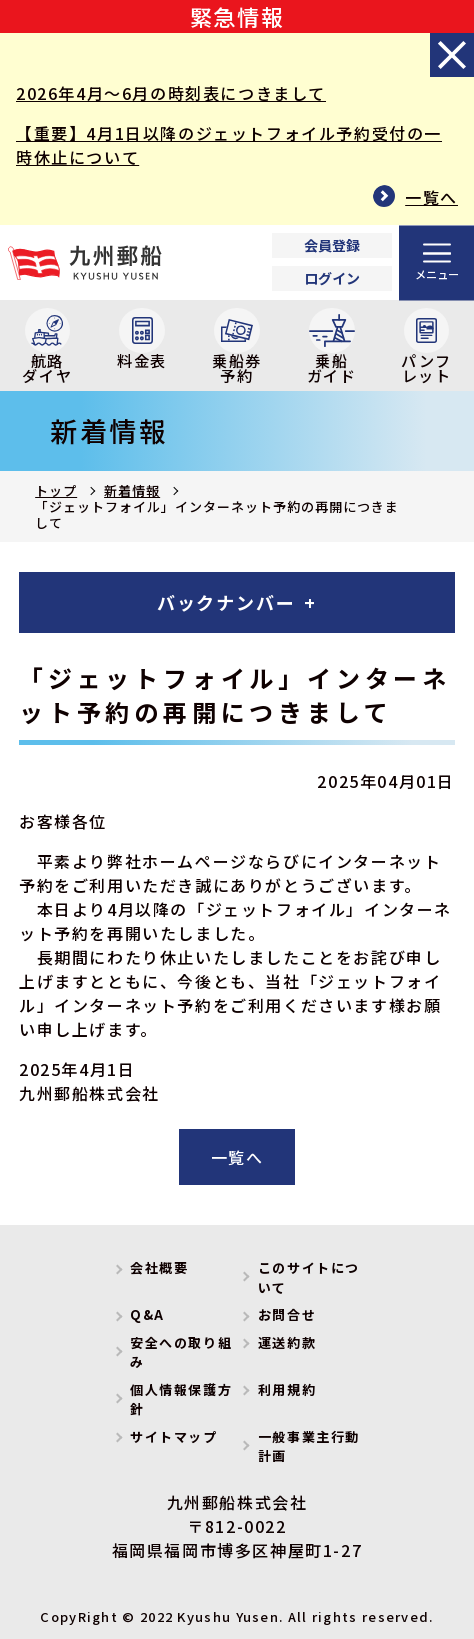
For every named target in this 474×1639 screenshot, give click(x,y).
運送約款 (287, 1342)
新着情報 (132, 490)
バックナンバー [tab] (226, 602)
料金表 (142, 340)
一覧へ (431, 197)
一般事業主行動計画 (309, 1446)
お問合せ (287, 1314)
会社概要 (159, 1267)
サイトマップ (174, 1436)
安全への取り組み (181, 1352)
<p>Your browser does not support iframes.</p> (332, 262)
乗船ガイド (332, 347)
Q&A (147, 1314)
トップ (56, 490)
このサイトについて (309, 1277)
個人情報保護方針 (181, 1399)
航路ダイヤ (47, 347)
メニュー (437, 273)
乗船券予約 (237, 347)
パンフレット (426, 347)
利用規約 (287, 1389)
